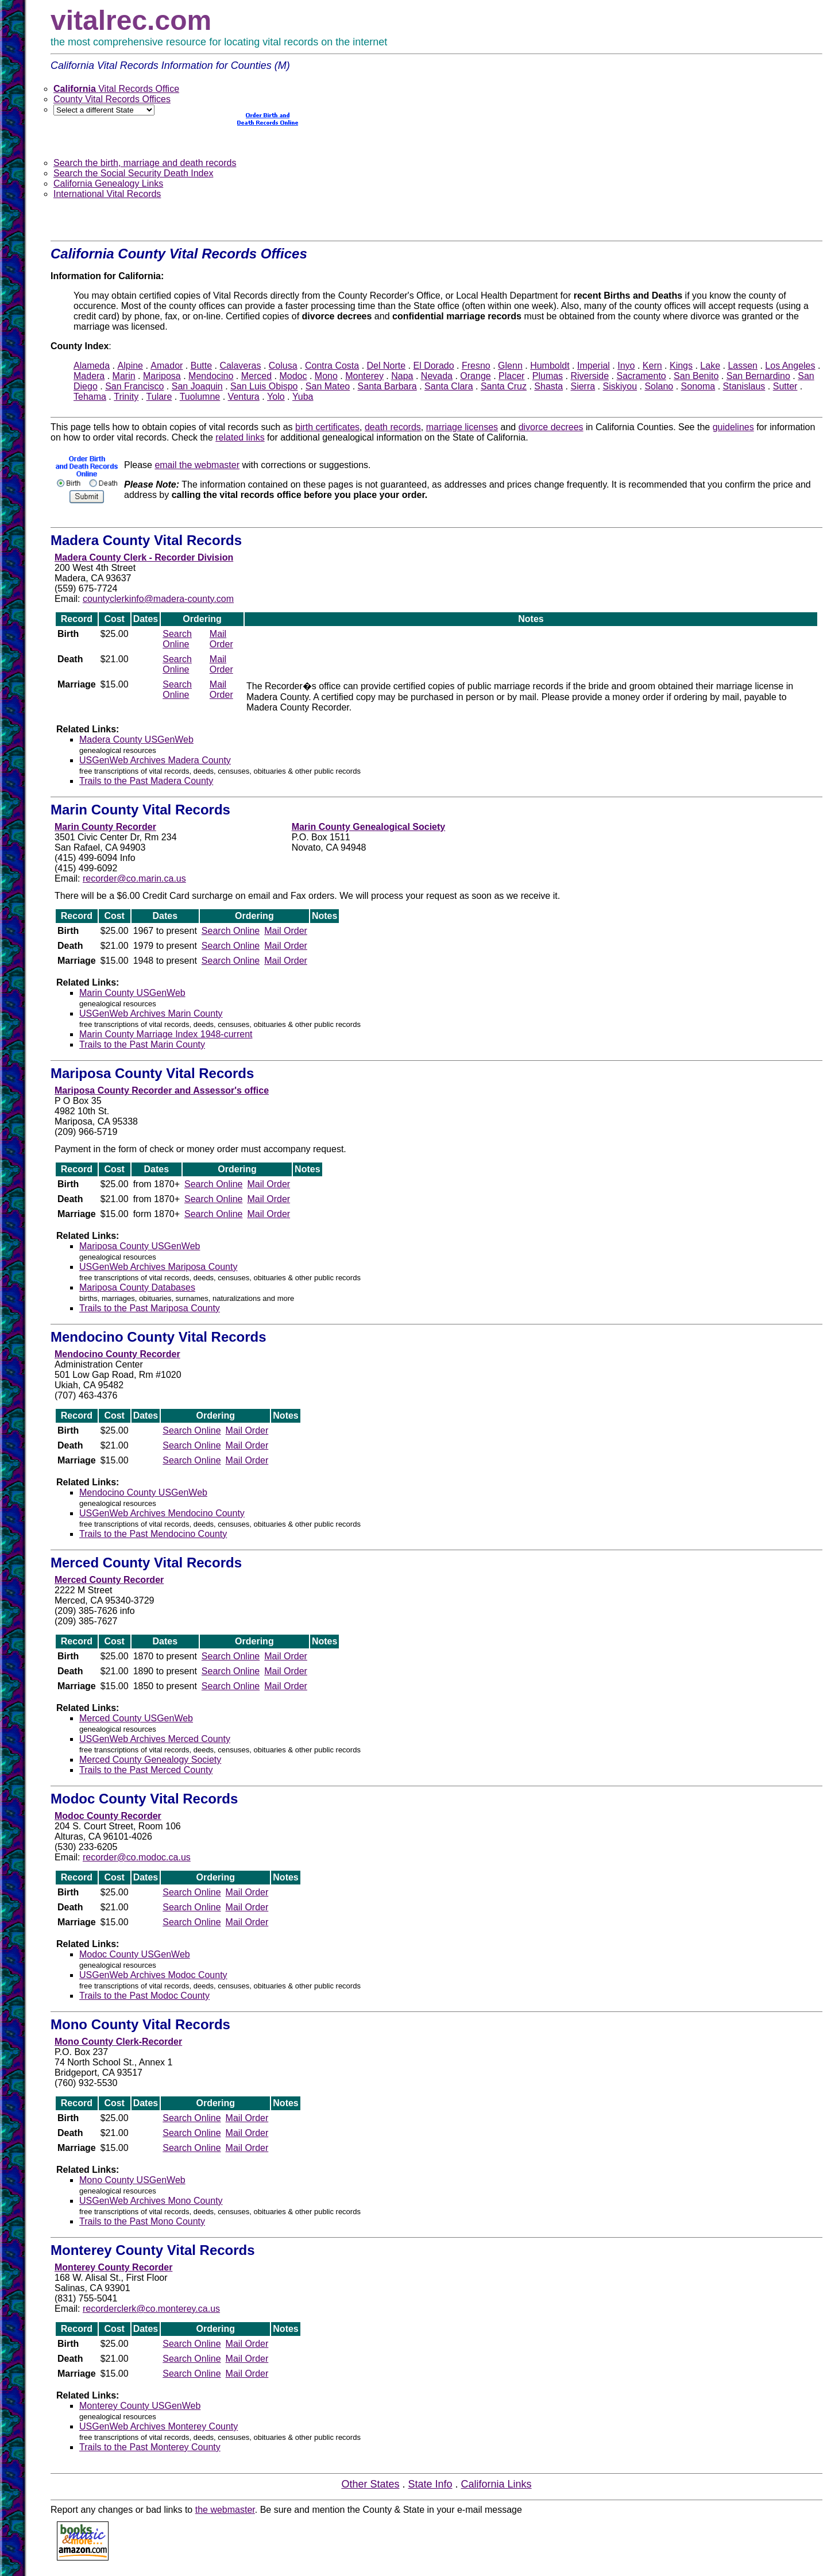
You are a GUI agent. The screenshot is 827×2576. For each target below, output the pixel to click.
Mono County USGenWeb (132, 2180)
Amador (166, 365)
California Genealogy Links (108, 183)
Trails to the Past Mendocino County (153, 1534)
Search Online (177, 639)
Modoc (293, 376)
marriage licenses (462, 427)
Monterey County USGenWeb (139, 2406)
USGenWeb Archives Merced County (154, 1739)
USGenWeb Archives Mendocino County (162, 1513)
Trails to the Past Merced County (145, 1770)
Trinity (126, 396)
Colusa (283, 365)
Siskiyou (620, 386)
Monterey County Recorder (113, 2267)
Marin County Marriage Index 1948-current (165, 1034)
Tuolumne (200, 396)
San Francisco (134, 386)
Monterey (364, 376)
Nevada (437, 376)
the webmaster (225, 2510)
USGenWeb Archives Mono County (151, 2201)
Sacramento (641, 376)
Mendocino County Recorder (117, 1354)
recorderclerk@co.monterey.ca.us (151, 2309)
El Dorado (433, 365)
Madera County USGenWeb (136, 739)
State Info (430, 2484)
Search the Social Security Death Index (133, 173)
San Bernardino (758, 376)
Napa (402, 376)
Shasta (548, 386)
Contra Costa (332, 365)
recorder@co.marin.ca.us (134, 878)
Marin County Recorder (105, 827)
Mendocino (210, 376)
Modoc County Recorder (108, 1816)
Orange (475, 376)
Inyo (626, 365)
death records (393, 427)
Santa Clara (448, 386)
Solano (658, 386)
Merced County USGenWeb (136, 1718)
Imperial (593, 365)
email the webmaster (196, 465)
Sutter (785, 386)
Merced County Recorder (109, 1580)
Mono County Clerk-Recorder (118, 2041)
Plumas (547, 376)
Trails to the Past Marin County (142, 1044)
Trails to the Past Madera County (146, 781)
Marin (124, 376)
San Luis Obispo (263, 386)
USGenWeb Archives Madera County (155, 760)
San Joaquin (197, 386)
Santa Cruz (504, 386)
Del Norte (386, 365)
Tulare (159, 396)
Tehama (90, 396)
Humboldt (549, 365)
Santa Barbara (387, 386)
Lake (710, 365)
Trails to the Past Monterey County (150, 2447)
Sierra (582, 386)
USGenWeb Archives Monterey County (158, 2426)
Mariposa (162, 376)
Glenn (510, 365)
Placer (511, 376)
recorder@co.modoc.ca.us (137, 1857)
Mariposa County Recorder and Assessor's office (162, 1090)
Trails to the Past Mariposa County (149, 1308)
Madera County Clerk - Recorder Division (144, 557)
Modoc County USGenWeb (134, 1954)
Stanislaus (744, 386)
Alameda (92, 365)
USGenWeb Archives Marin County (151, 1013)
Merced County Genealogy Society (150, 1759)
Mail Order (221, 639)
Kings (681, 365)
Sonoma (698, 386)
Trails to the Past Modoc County (144, 1995)
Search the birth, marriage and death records (144, 163)
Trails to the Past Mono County (142, 2221)
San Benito (696, 376)
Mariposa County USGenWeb (139, 1246)
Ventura (244, 396)
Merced (256, 376)
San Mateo (328, 386)
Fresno (476, 365)
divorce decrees (551, 427)
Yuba (302, 396)
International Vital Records (107, 194)
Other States (370, 2484)
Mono (326, 376)
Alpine (130, 365)
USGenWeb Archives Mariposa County (158, 1267)
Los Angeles (790, 365)
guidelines (733, 427)
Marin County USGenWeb (132, 993)
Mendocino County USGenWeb (143, 1492)
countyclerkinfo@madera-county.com (158, 599)
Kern (652, 365)
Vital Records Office (116, 89)
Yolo (276, 396)
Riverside (589, 376)
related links (239, 437)
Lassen (743, 365)
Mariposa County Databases (137, 1287)
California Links (496, 2484)
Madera (89, 376)
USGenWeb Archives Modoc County (153, 1975)
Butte (201, 365)
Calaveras (240, 365)
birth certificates (327, 427)
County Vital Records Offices (112, 99)
